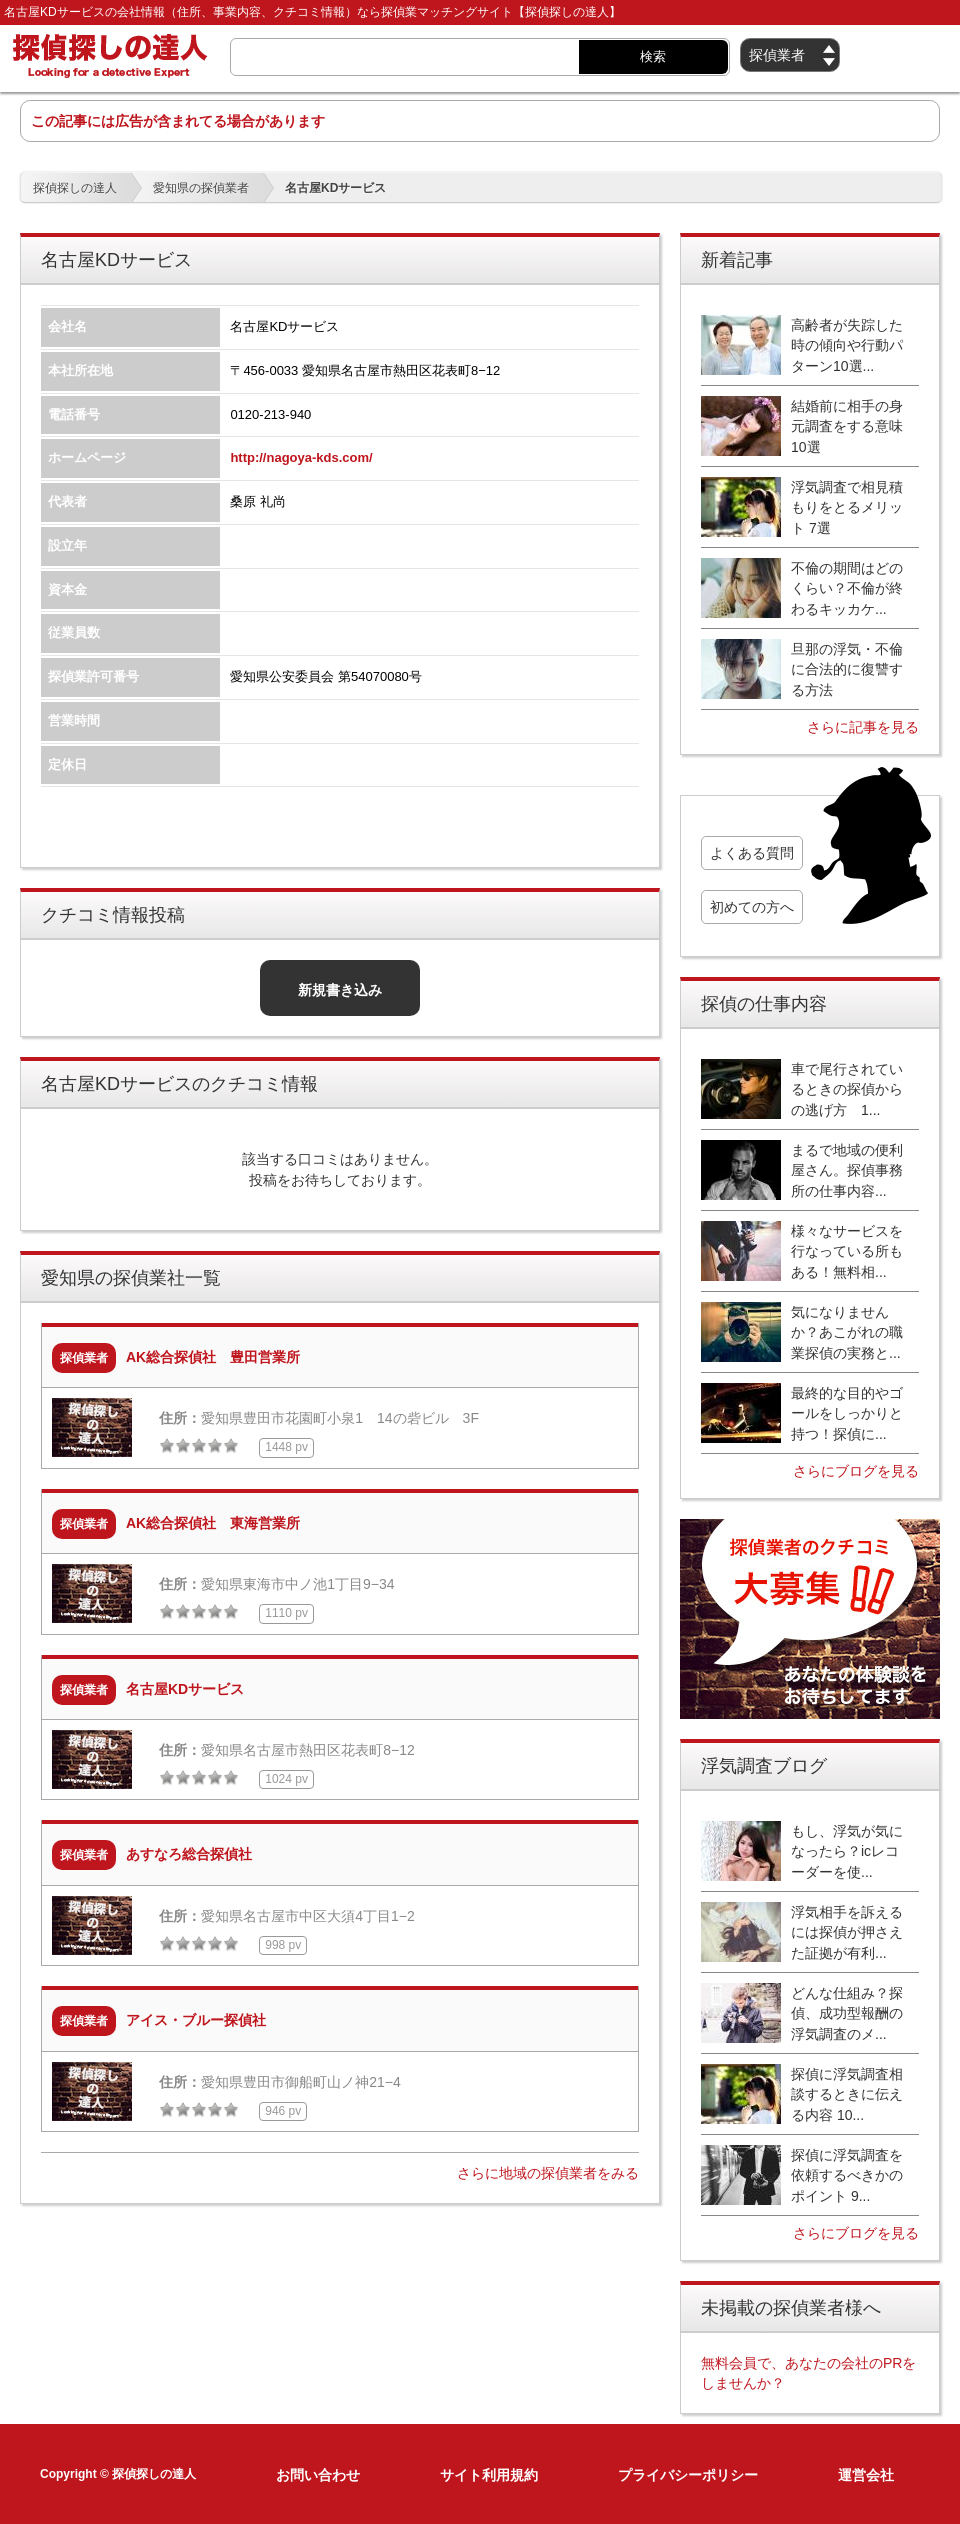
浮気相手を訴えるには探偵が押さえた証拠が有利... (847, 1932)
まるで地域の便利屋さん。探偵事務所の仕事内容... (847, 1170)
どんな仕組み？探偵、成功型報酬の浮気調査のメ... (847, 2013)
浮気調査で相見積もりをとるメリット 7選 (847, 507)
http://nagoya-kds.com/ (301, 457)
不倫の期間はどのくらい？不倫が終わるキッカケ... (847, 588)
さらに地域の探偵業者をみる (548, 2173)
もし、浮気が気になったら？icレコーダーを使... (847, 1851)
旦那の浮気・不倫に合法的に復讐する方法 (847, 669)
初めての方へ (752, 907)
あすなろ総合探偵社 (189, 1854)
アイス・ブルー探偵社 (196, 2020)
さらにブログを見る (856, 1471)
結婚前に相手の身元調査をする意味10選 (847, 426)
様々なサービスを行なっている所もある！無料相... (847, 1251)
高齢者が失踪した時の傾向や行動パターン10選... (847, 345)
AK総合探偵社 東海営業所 (213, 1523)
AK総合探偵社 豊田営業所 (213, 1357)
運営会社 (866, 2475)
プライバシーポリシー (688, 2475)
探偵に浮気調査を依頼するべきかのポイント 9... (847, 2175)
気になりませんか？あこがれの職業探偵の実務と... (847, 1332)
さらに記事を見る (863, 727)
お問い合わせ (318, 2475)
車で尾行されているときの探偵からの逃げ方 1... (847, 1089)
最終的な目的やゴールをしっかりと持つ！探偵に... (847, 1413)
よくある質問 (752, 853)
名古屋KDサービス (185, 1689)
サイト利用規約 (489, 2475)
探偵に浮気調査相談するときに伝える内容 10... (847, 2094)
